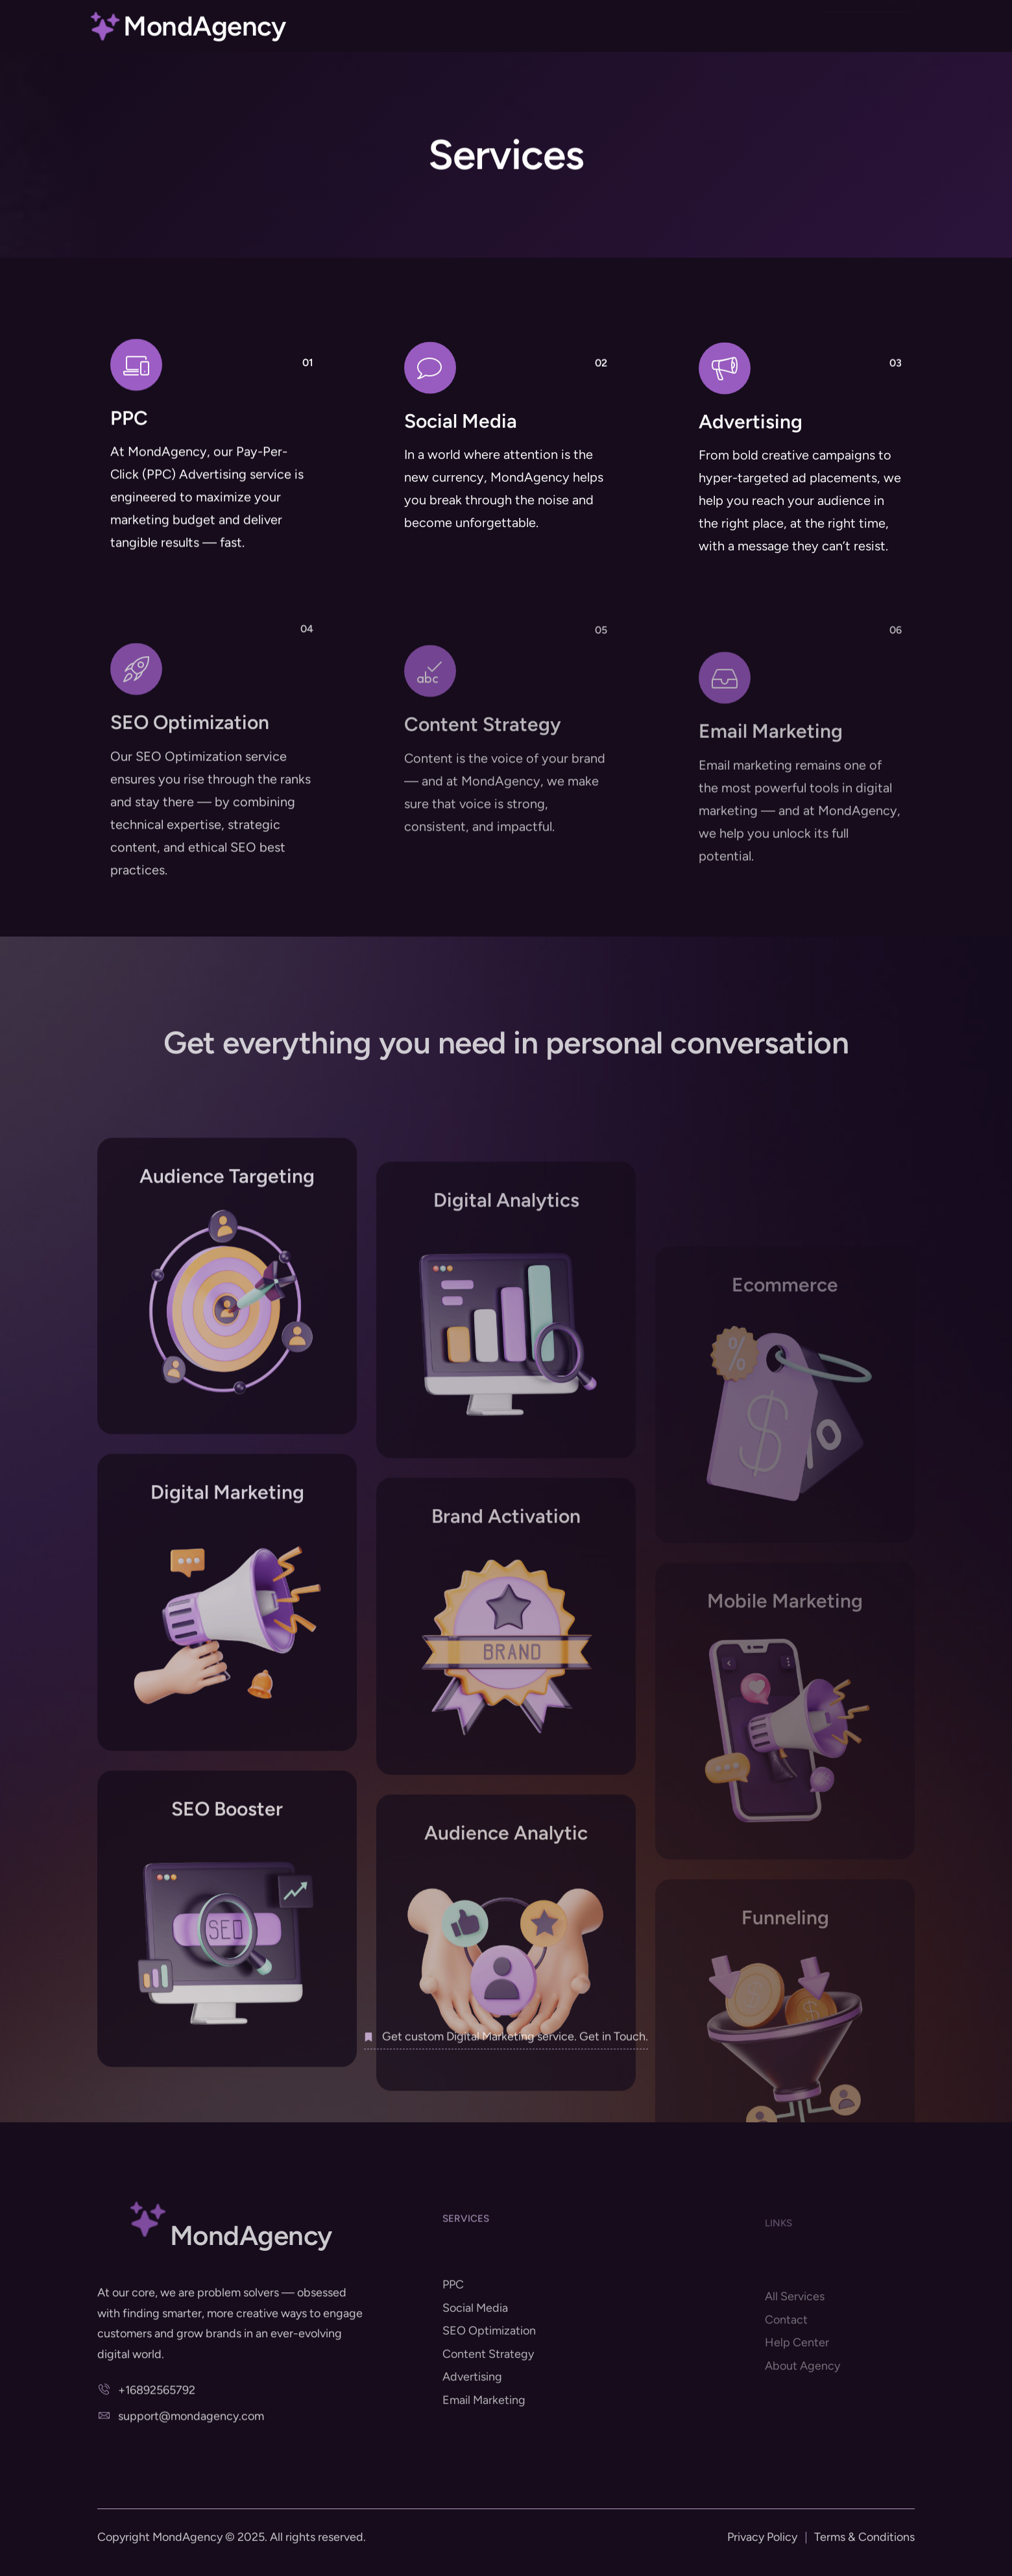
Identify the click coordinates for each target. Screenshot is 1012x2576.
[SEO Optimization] (136, 807)
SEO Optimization (189, 860)
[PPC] (136, 394)
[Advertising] (725, 418)
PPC (129, 447)
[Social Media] (430, 411)
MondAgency (204, 31)
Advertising (750, 471)
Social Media (460, 464)
